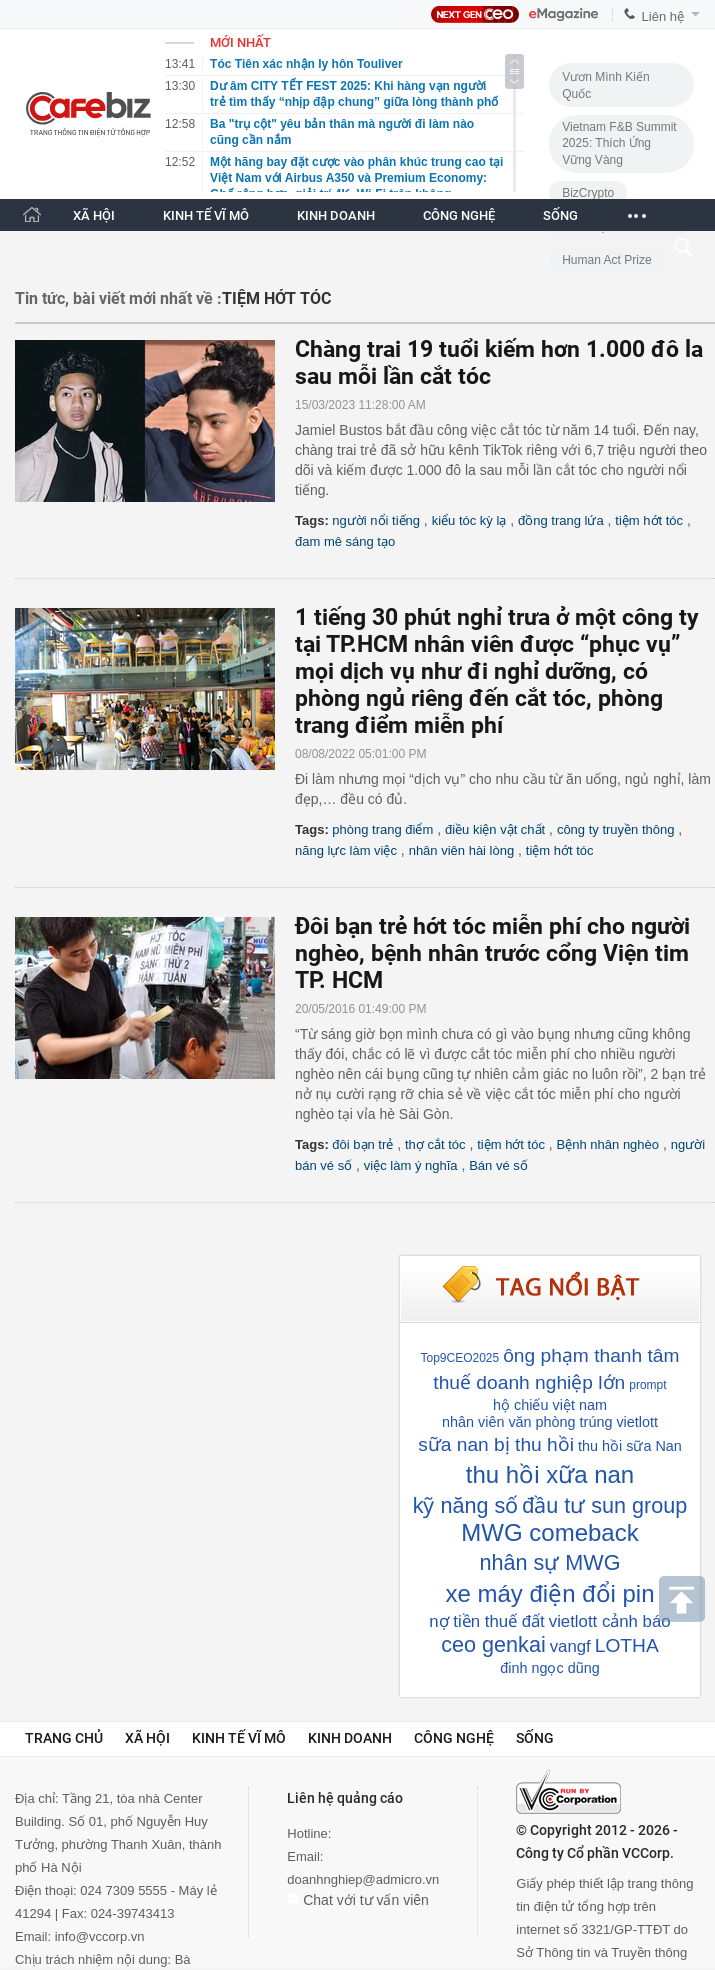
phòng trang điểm (382, 829)
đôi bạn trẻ (362, 1144)
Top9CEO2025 (459, 1358)
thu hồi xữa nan (550, 1474)
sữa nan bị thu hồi (496, 1444)
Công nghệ (454, 1738)
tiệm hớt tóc (649, 520)
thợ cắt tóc (435, 1144)
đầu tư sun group (604, 1505)
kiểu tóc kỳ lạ (469, 520)
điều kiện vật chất (495, 829)
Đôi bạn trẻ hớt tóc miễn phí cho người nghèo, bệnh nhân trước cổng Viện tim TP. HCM (492, 953)
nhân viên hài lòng (462, 850)
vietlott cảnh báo (610, 1621)
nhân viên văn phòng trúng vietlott (550, 1422)
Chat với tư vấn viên (358, 1900)
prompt (647, 1385)
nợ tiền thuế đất (486, 1621)
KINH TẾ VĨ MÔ (206, 215)
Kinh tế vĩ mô (239, 1738)
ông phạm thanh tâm (591, 1355)
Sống (535, 1738)
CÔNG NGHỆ (459, 215)
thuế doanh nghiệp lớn (529, 1382)
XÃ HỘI (94, 215)
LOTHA (627, 1645)
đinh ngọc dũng (549, 1668)
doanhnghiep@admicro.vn (363, 1879)
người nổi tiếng (376, 520)
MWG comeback (549, 1532)
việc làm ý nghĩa (411, 1165)
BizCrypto (588, 193)
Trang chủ (64, 1738)
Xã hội (147, 1738)
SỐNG (560, 215)
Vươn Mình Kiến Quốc (605, 85)
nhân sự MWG (550, 1562)
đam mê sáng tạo (345, 541)
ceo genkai (493, 1644)
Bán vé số (498, 1165)
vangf (570, 1646)
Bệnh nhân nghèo (608, 1144)
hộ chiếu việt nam (550, 1405)
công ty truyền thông (616, 829)
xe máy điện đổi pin (549, 1593)
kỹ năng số (466, 1505)
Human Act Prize (606, 260)
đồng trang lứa (561, 520)
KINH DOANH (336, 215)
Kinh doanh (350, 1738)
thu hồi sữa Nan (630, 1446)
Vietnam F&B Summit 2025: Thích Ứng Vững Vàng (619, 143)
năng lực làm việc (346, 850)
